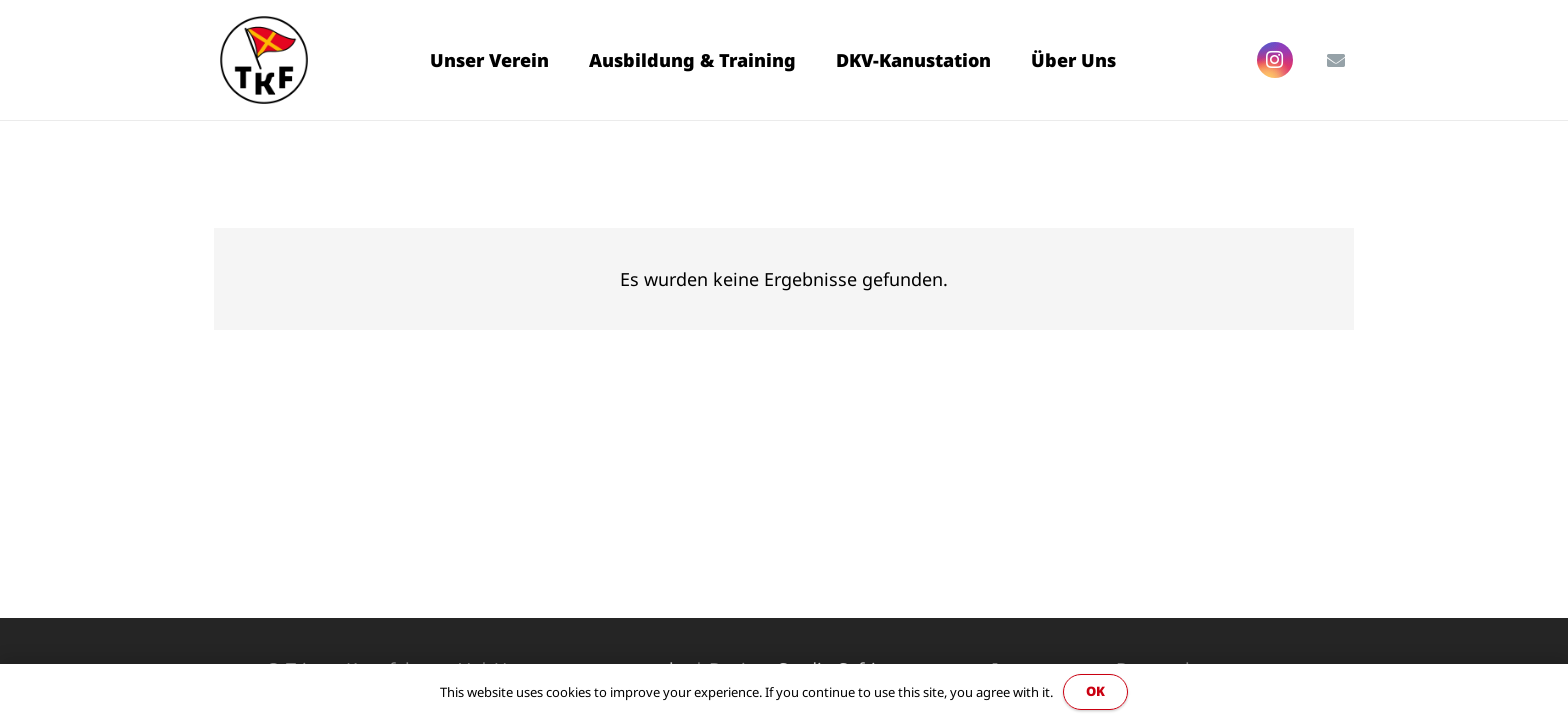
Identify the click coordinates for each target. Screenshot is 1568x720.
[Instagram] (1275, 60)
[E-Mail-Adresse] (1336, 60)
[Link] (264, 60)
